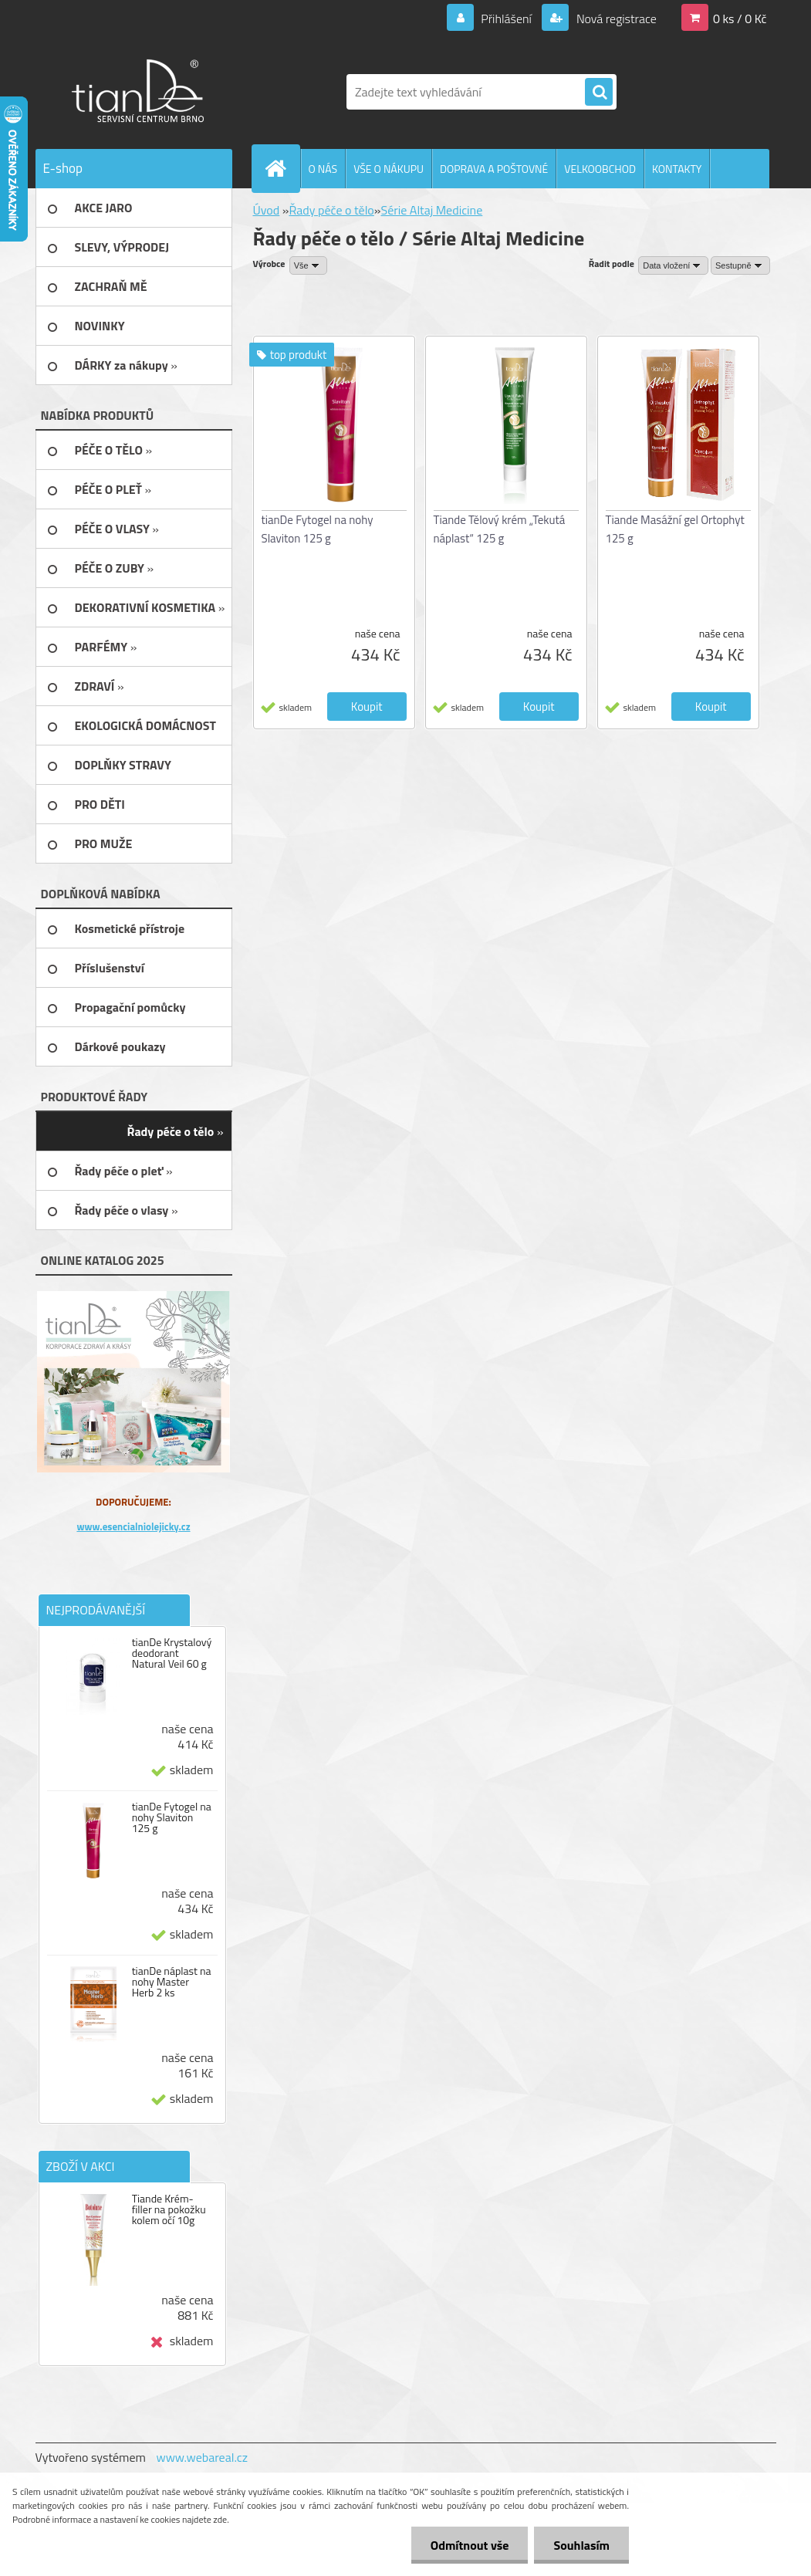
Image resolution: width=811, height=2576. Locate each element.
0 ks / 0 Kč (740, 18)
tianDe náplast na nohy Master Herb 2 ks (171, 1982)
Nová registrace (615, 18)
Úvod (266, 210)
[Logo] (141, 91)
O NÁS (323, 169)
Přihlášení (506, 18)
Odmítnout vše (470, 2545)
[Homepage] (282, 168)
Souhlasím (581, 2545)
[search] (599, 92)
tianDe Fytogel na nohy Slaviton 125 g (171, 1817)
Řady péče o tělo (331, 210)
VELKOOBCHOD (600, 169)
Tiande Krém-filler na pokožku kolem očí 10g (169, 2209)
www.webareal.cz (202, 2457)
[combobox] (673, 265)
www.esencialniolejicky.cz (133, 1526)
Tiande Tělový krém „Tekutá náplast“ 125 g (500, 529)
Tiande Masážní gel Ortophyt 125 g (675, 529)
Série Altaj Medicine (431, 210)
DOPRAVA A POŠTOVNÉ (494, 169)
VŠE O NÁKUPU (388, 169)
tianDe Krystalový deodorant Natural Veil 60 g (172, 1653)
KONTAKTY (676, 169)
